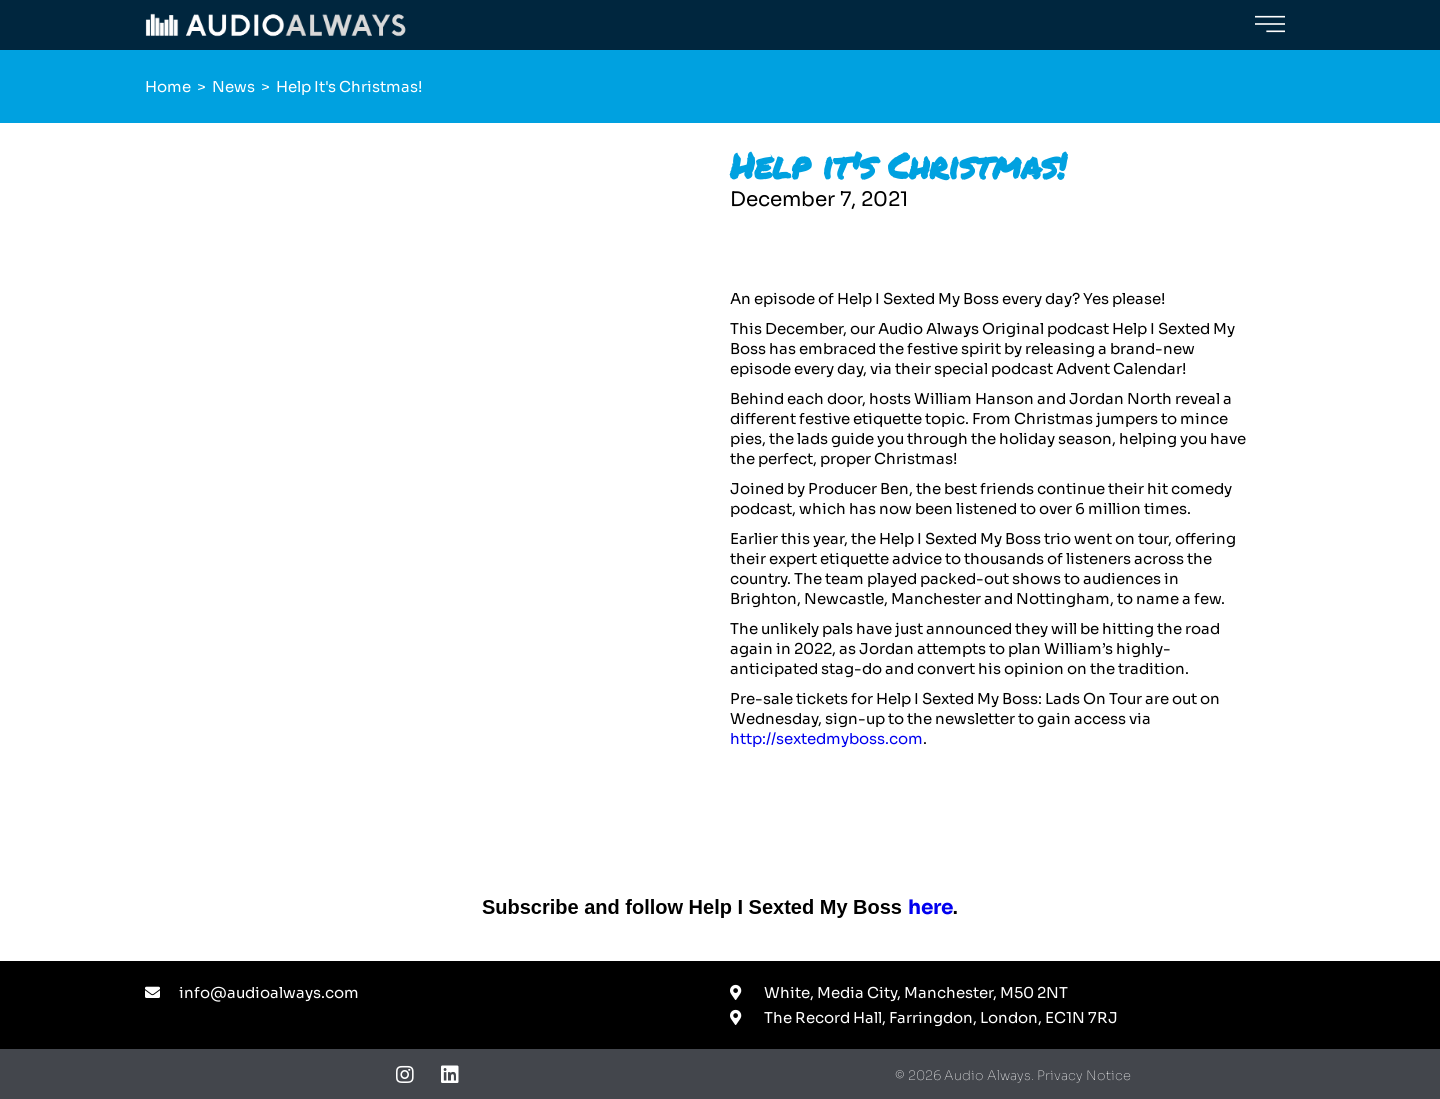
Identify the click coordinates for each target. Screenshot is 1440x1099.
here (930, 907)
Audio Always (987, 1075)
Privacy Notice (1084, 1075)
